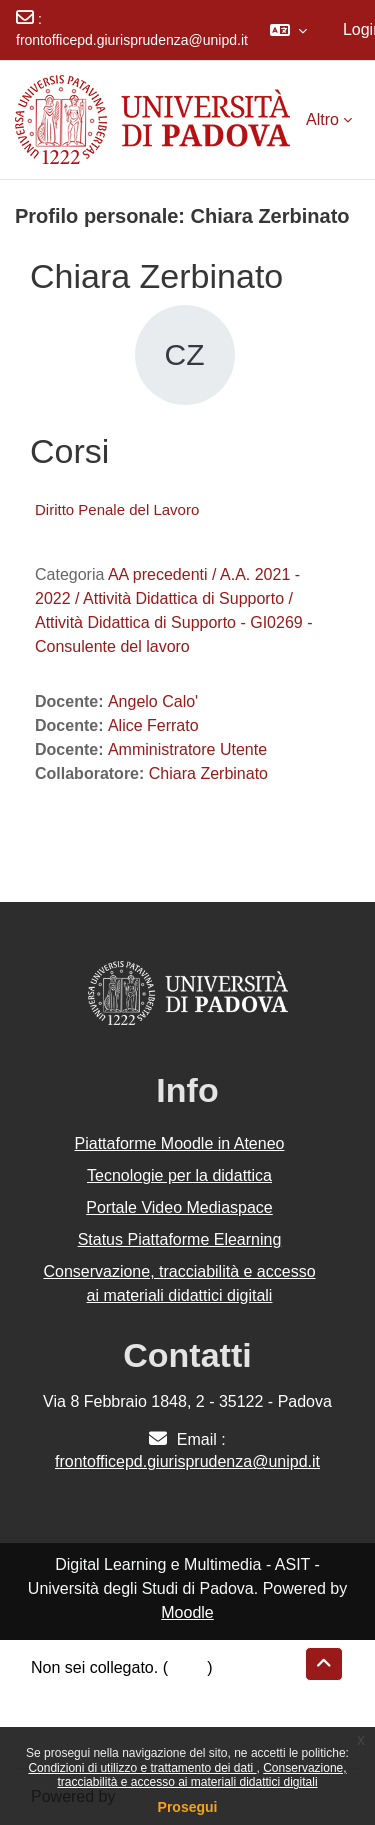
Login (187, 1667)
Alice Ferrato (153, 725)
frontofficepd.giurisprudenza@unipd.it (132, 40)
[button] (288, 30)
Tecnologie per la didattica (179, 1175)
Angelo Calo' (153, 701)
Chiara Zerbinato (208, 773)
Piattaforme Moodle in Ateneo (180, 1143)
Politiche (61, 1715)
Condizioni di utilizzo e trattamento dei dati (142, 1768)
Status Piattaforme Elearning (180, 1239)
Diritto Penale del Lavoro (117, 509)
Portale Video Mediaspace (179, 1207)
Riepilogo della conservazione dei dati (165, 1691)
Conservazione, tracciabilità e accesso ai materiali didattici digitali (201, 1775)
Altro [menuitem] (322, 119)
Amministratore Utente (187, 749)
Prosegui (188, 1807)
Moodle (187, 1612)
